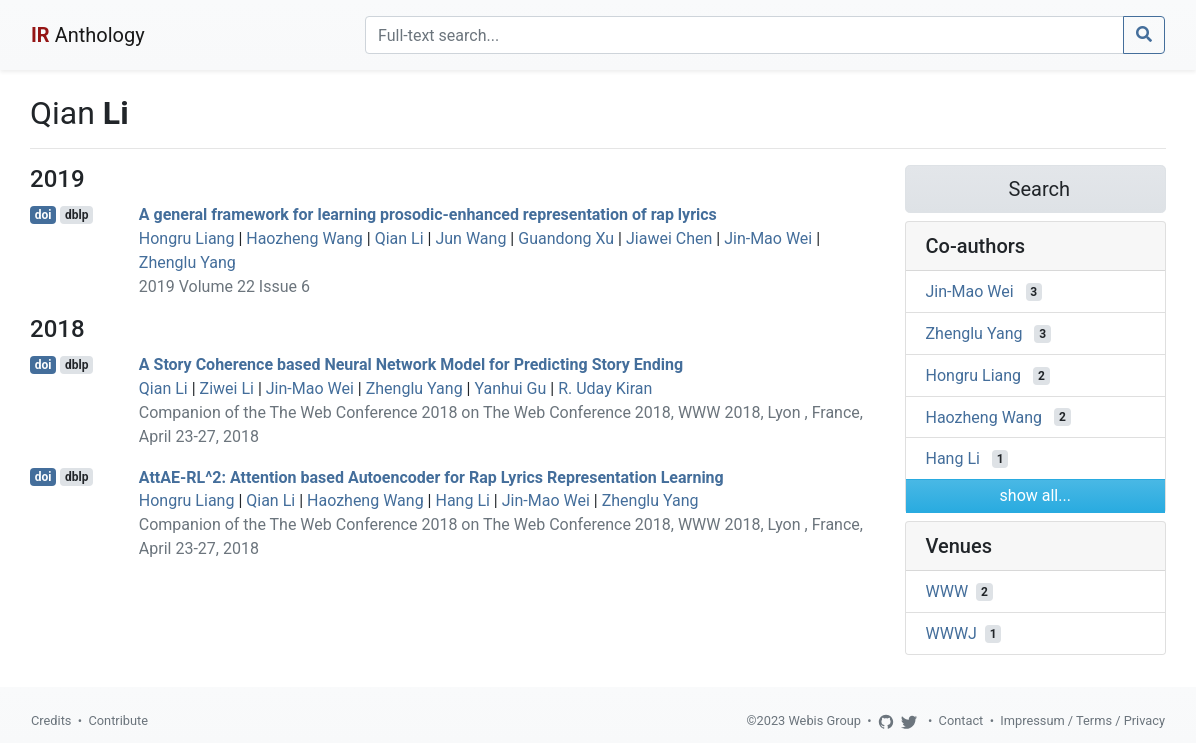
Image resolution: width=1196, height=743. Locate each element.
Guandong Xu (566, 238)
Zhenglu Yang (187, 262)
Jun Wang (470, 238)
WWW (947, 591)
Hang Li (462, 500)
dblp (76, 215)
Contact (961, 720)
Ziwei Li (227, 388)
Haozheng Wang (304, 238)
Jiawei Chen (669, 238)
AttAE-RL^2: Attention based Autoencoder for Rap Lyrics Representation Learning (431, 476)
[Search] (744, 35)
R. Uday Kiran (605, 388)
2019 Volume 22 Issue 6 (224, 286)
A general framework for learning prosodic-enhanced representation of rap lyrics (428, 214)
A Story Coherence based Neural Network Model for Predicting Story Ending (411, 364)
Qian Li (399, 238)
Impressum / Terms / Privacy (1082, 720)
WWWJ (951, 633)
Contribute (118, 720)
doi (43, 215)
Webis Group (824, 720)
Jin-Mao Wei (768, 238)
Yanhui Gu (510, 388)
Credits (51, 720)
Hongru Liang (187, 238)
